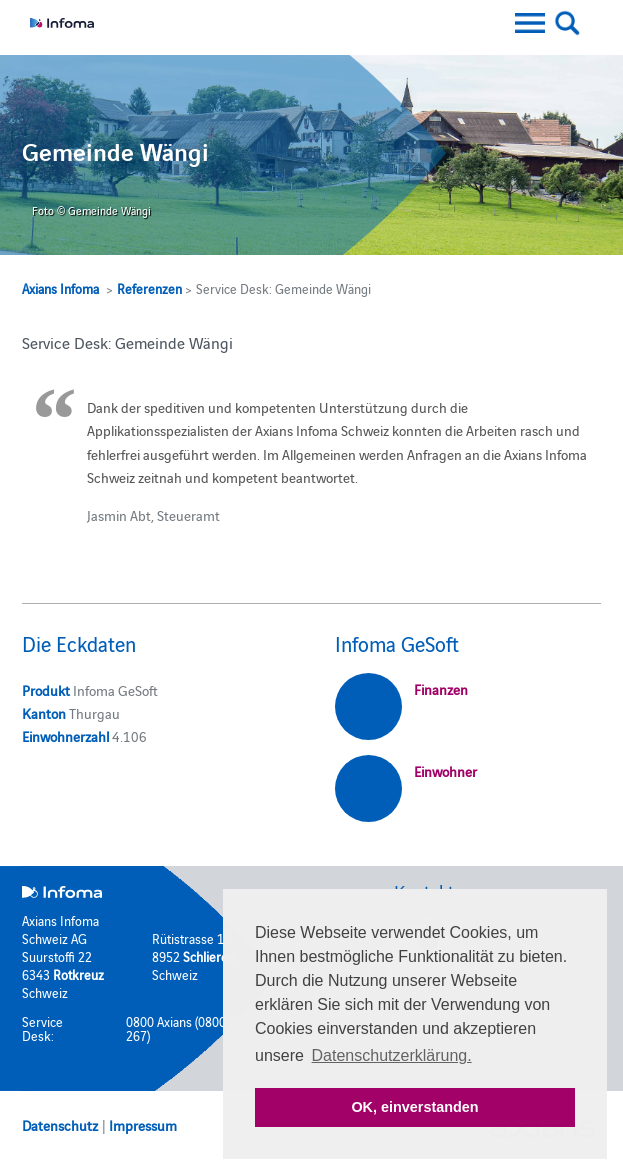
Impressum (143, 1125)
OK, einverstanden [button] (414, 1107)
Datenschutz (60, 1125)
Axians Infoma (60, 288)
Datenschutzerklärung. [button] (392, 1055)
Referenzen (149, 288)
